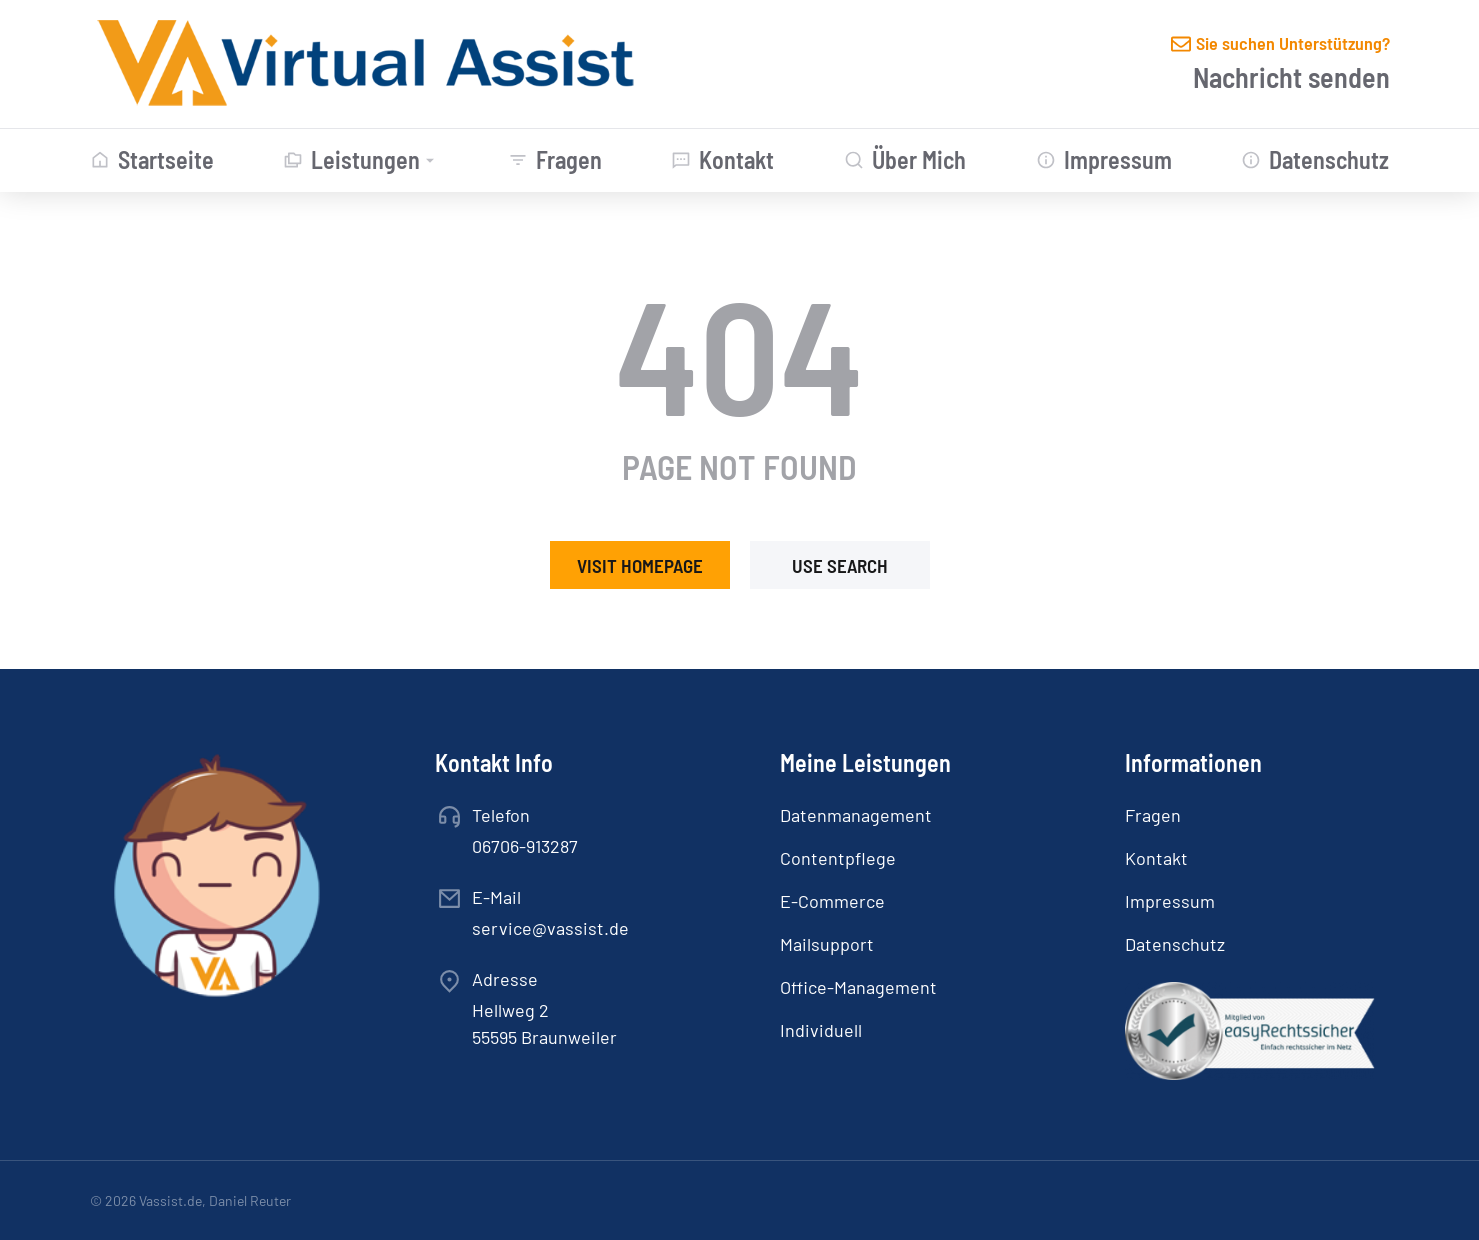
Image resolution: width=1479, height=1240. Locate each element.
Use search (840, 565)
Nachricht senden (1291, 77)
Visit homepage (640, 565)
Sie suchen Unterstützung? (1293, 43)
